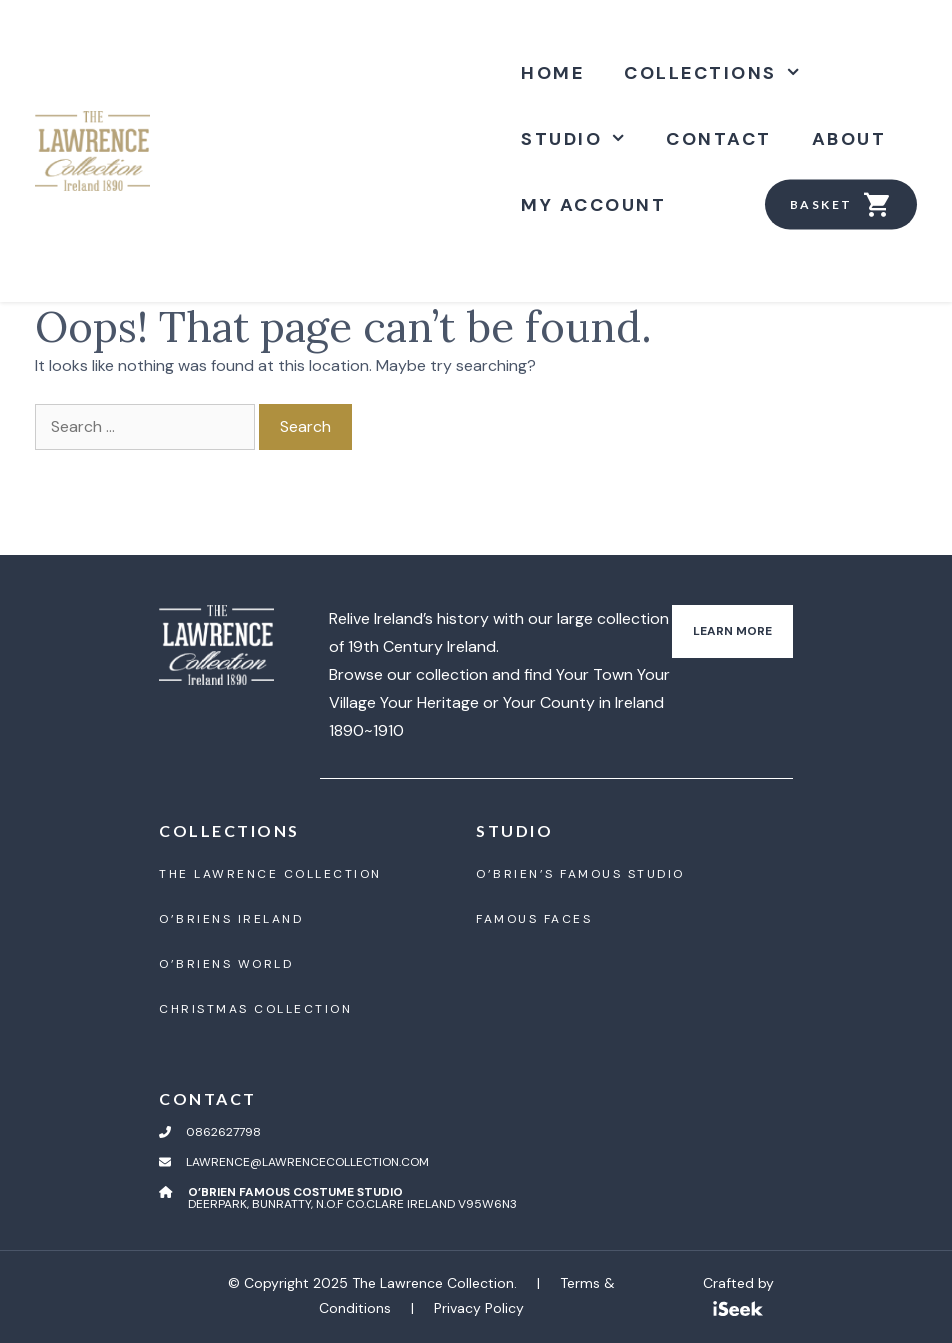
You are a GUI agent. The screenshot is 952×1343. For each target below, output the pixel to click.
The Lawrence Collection (270, 874)
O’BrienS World (226, 964)
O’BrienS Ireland (231, 919)
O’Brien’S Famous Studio (580, 874)
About (849, 139)
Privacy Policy (479, 1308)
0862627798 (223, 1132)
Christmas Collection (255, 1009)
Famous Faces (534, 919)
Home (552, 73)
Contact (719, 139)
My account (593, 205)
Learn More (732, 631)
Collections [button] (722, 73)
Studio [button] (583, 139)
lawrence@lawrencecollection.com (307, 1162)
